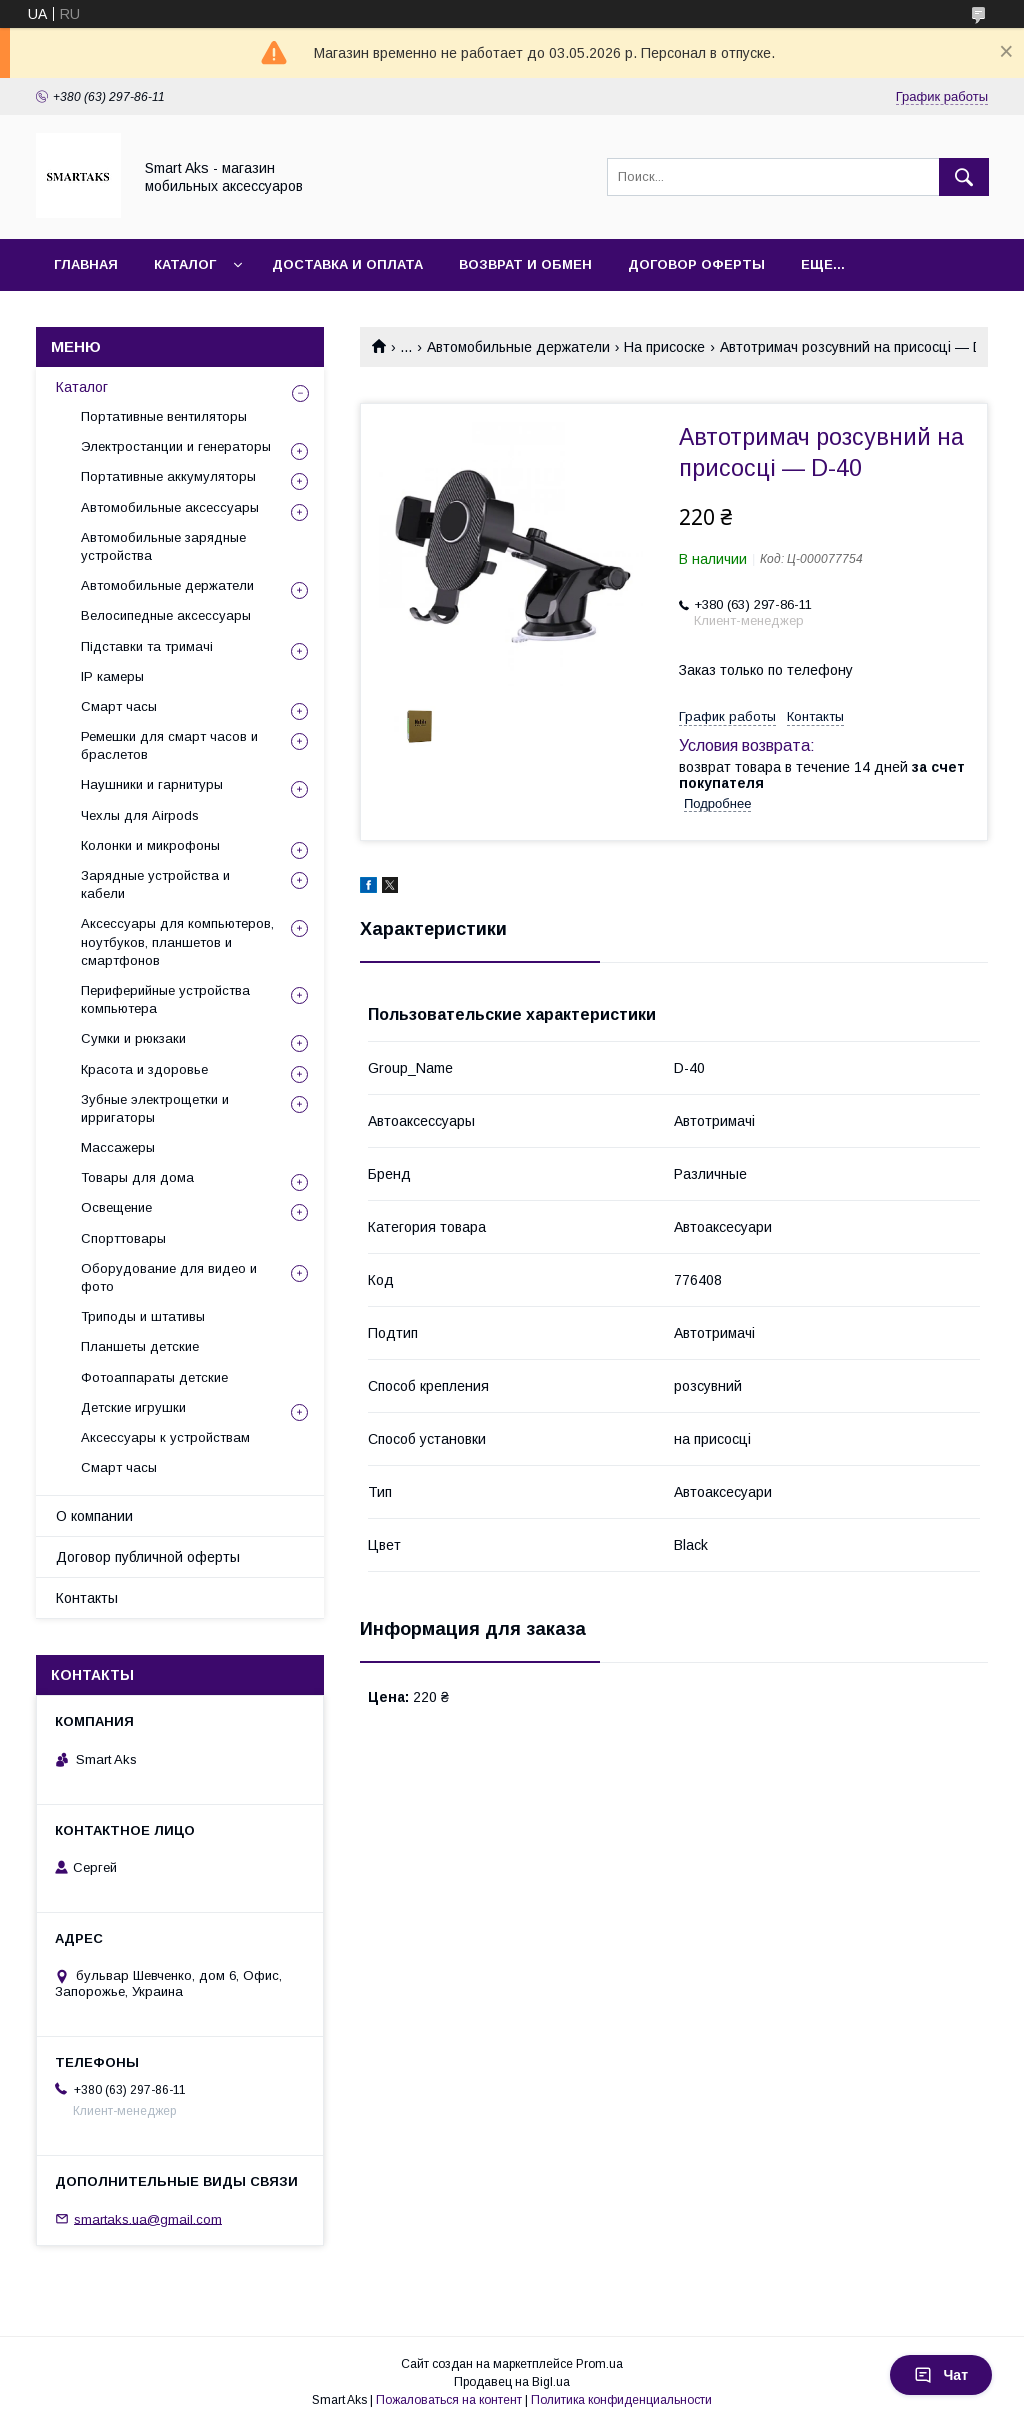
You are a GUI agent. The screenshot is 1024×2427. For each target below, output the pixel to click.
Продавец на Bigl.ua (512, 2382)
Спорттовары (123, 1238)
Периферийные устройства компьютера (165, 999)
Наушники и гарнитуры (152, 784)
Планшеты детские (140, 1346)
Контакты (87, 1598)
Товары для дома (137, 1177)
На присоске (664, 347)
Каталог (185, 264)
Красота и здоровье (144, 1069)
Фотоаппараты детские (154, 1377)
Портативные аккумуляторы (168, 476)
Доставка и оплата (347, 264)
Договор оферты (696, 264)
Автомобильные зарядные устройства (163, 546)
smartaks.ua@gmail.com (148, 2218)
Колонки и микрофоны (150, 845)
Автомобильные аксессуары (170, 507)
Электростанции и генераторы (176, 446)
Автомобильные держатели (518, 347)
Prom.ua (599, 2364)
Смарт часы (119, 706)
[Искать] (964, 177)
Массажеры (118, 1147)
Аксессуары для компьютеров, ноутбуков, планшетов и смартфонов (177, 941)
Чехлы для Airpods (140, 815)
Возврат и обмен (525, 264)
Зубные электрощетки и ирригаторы (155, 1108)
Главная (86, 264)
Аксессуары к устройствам (165, 1437)
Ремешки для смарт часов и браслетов (169, 745)
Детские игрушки (133, 1407)
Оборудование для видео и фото (169, 1277)
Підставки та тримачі (147, 646)
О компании (94, 1516)
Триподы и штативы (143, 1316)
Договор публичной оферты (148, 1557)
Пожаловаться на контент (449, 2400)
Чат (941, 2375)
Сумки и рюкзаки (133, 1038)
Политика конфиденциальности (621, 2400)
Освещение (116, 1207)
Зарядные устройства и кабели (155, 884)
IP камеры (112, 676)
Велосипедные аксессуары (166, 615)
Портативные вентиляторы (164, 416)
